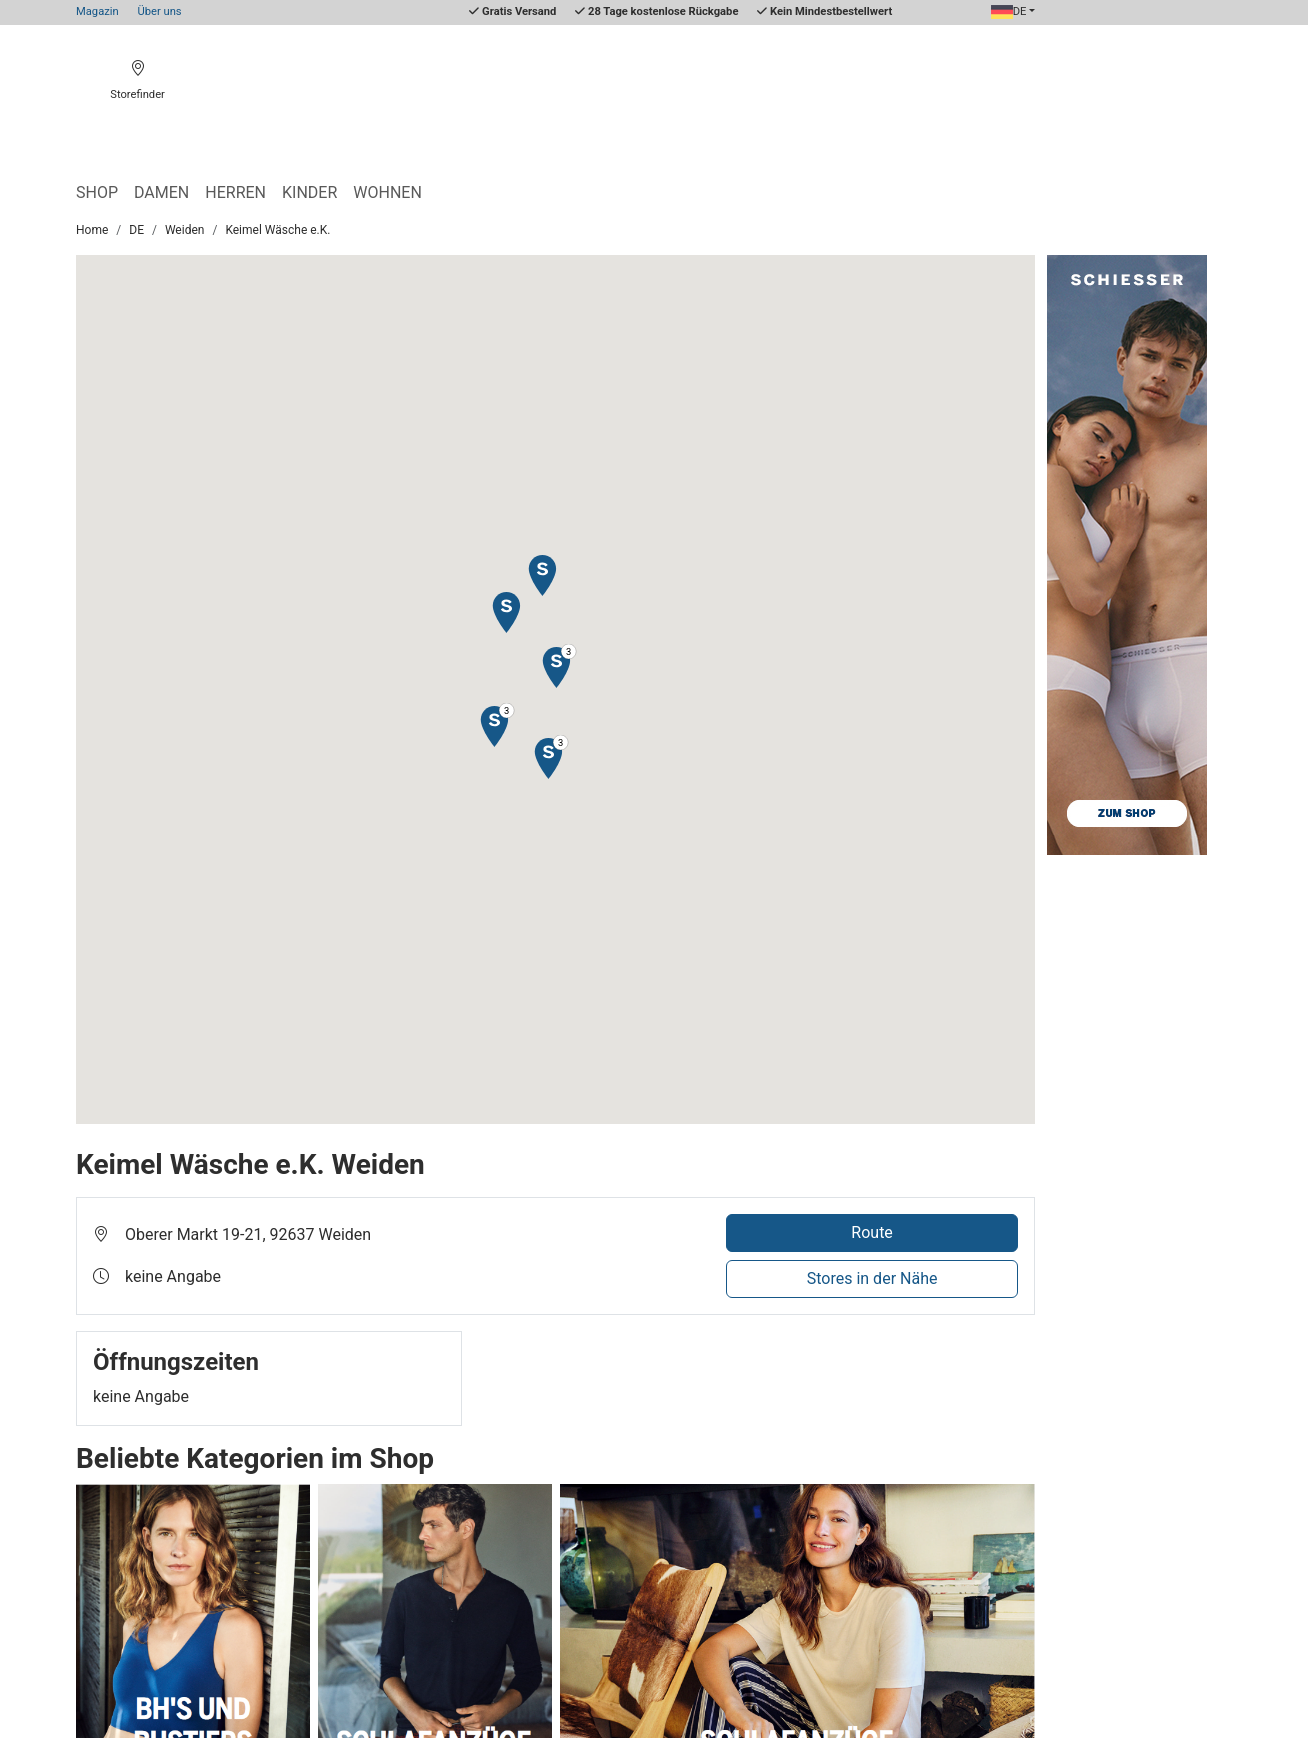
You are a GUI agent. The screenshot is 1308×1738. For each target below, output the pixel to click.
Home (92, 230)
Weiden (185, 230)
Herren (235, 192)
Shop (97, 192)
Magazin (97, 11)
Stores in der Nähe (872, 1278)
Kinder (309, 192)
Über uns (159, 11)
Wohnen (387, 192)
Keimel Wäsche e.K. (277, 230)
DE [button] (1008, 11)
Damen (161, 192)
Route (872, 1232)
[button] (505, 611)
